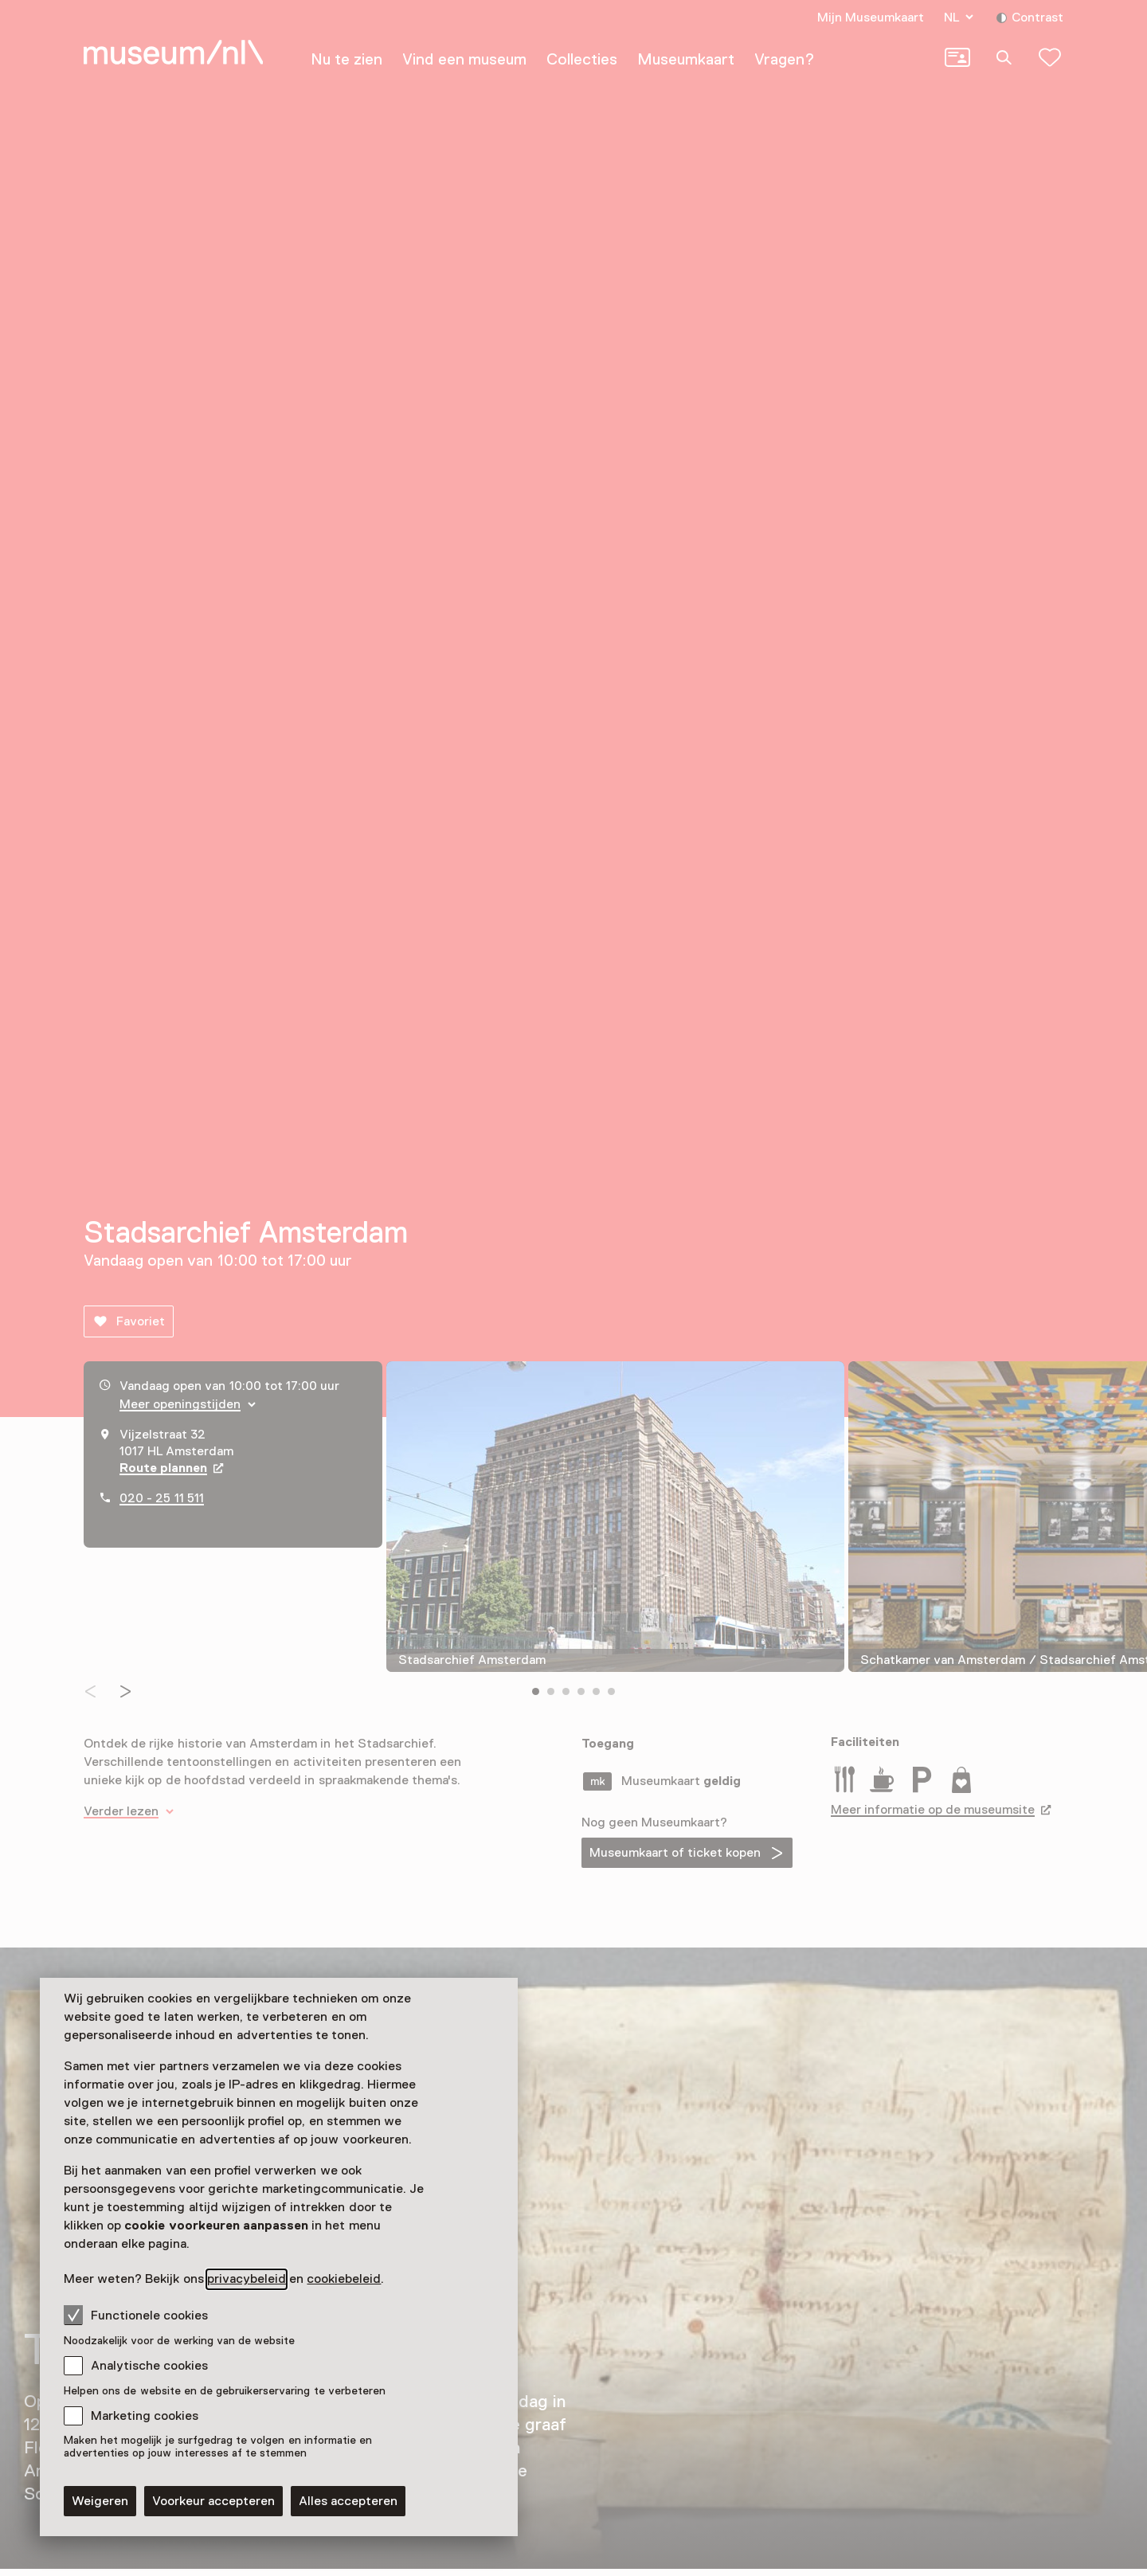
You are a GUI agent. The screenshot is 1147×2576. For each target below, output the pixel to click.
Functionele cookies (136, 2314)
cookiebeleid (344, 2279)
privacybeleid (246, 2279)
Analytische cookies (149, 2366)
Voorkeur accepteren (213, 2501)
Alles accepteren (348, 2501)
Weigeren (100, 2501)
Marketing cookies (144, 2416)
